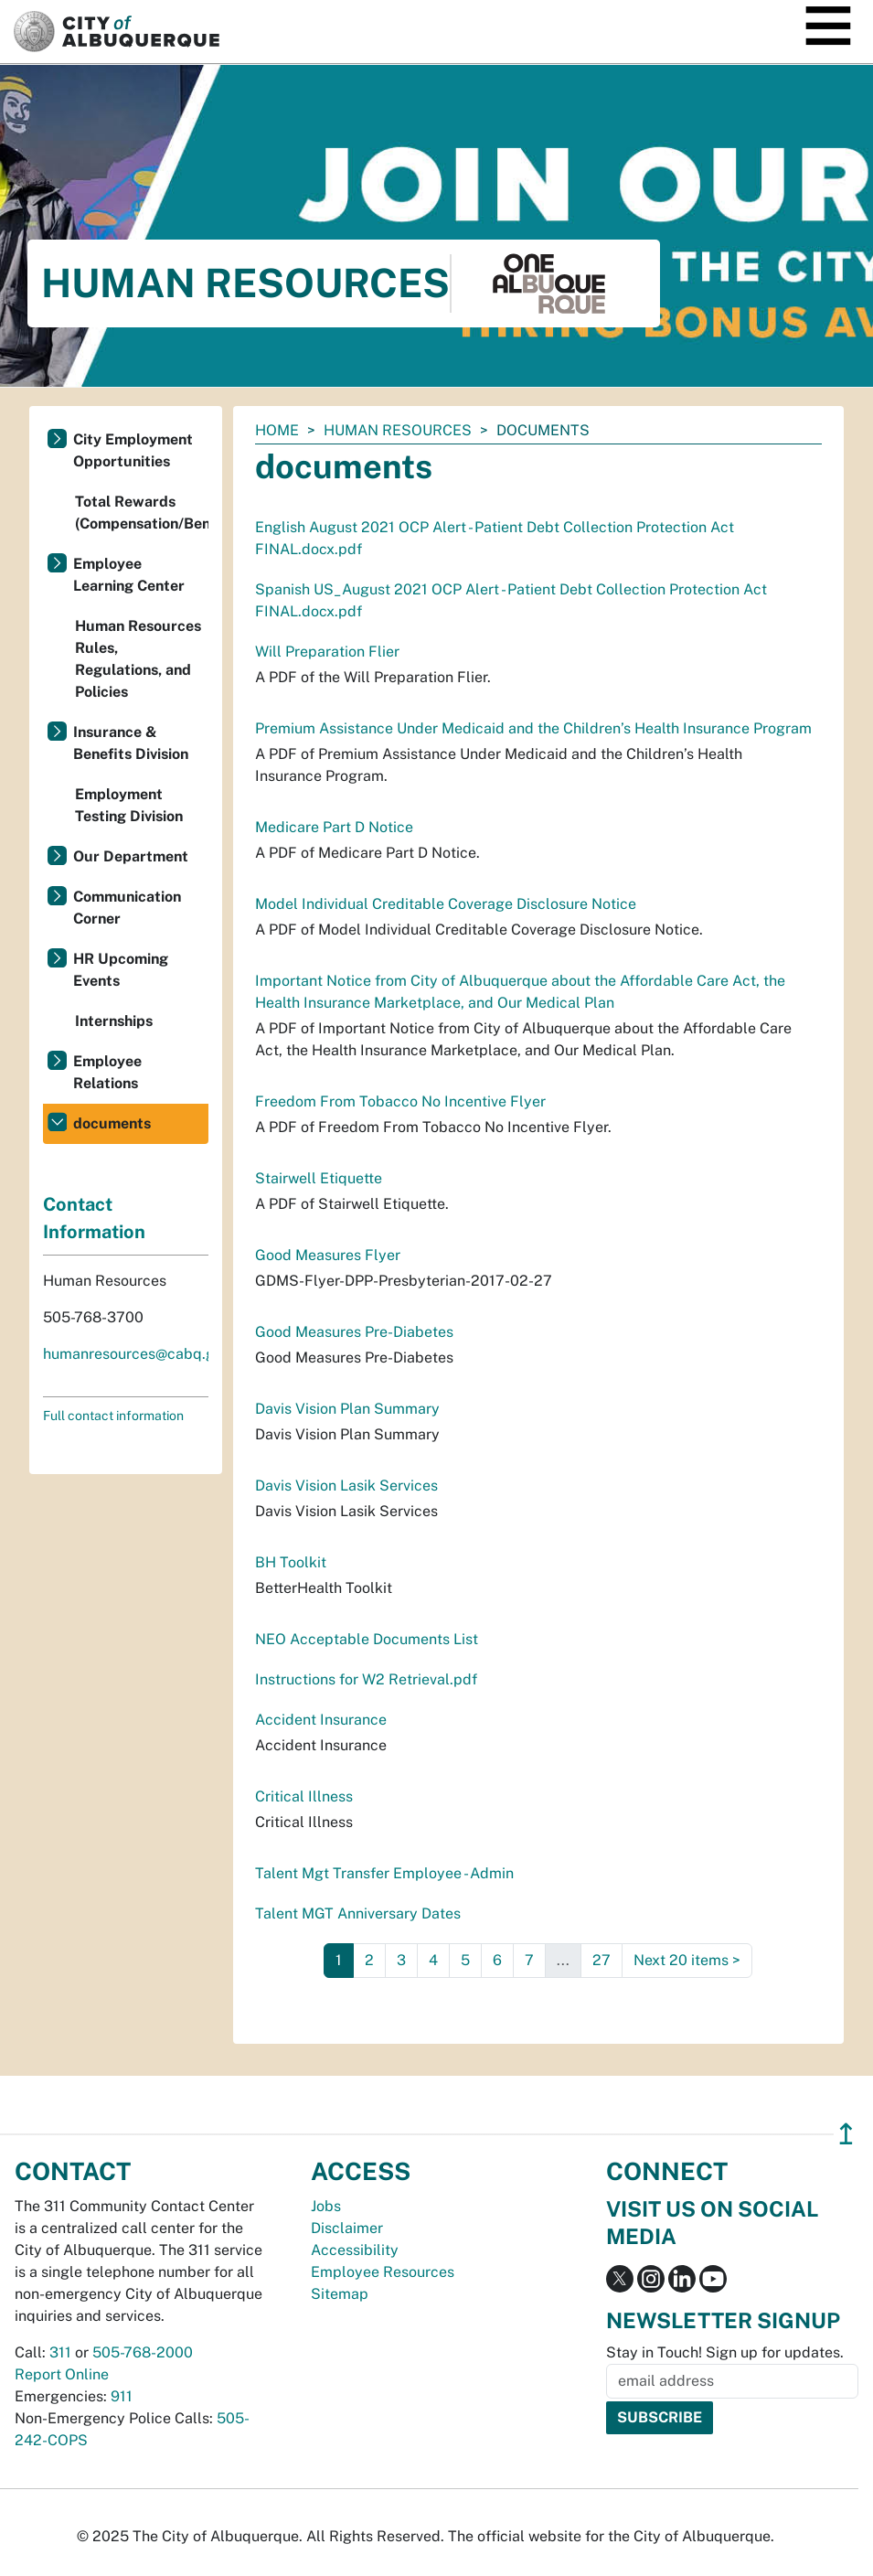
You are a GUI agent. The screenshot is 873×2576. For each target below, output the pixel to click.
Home (277, 430)
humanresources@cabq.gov (136, 1354)
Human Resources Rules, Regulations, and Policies (138, 658)
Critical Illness (304, 1796)
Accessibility (355, 2250)
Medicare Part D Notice (334, 827)
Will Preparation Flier (327, 651)
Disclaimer (347, 2228)
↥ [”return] (846, 2134)
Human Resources (398, 430)
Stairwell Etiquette (318, 1178)
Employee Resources (382, 2272)
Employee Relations (107, 1072)
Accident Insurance (321, 1719)
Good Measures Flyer (327, 1255)
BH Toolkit (290, 1562)
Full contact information (113, 1415)
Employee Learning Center (129, 574)
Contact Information (94, 1218)
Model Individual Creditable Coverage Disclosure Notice (445, 904)
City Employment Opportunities (133, 450)
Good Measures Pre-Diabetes (354, 1332)
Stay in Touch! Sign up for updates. (725, 2352)
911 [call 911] (122, 2396)
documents (112, 1123)
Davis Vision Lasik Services (346, 1485)
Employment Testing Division (129, 805)
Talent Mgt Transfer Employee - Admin (384, 1873)
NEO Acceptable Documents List (366, 1639)
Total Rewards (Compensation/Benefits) (141, 512)
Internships (114, 1021)
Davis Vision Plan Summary (347, 1408)
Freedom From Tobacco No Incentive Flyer (400, 1101)
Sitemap (339, 2294)
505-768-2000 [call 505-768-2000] (142, 2352)
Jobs (326, 2206)
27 (601, 1960)
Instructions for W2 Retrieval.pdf (366, 1679)
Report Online (62, 2374)
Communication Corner (127, 907)
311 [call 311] (60, 2352)
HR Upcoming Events (120, 969)
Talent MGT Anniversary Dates (358, 1913)
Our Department (130, 856)
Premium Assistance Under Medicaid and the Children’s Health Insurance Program (533, 728)
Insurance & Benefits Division (130, 743)
